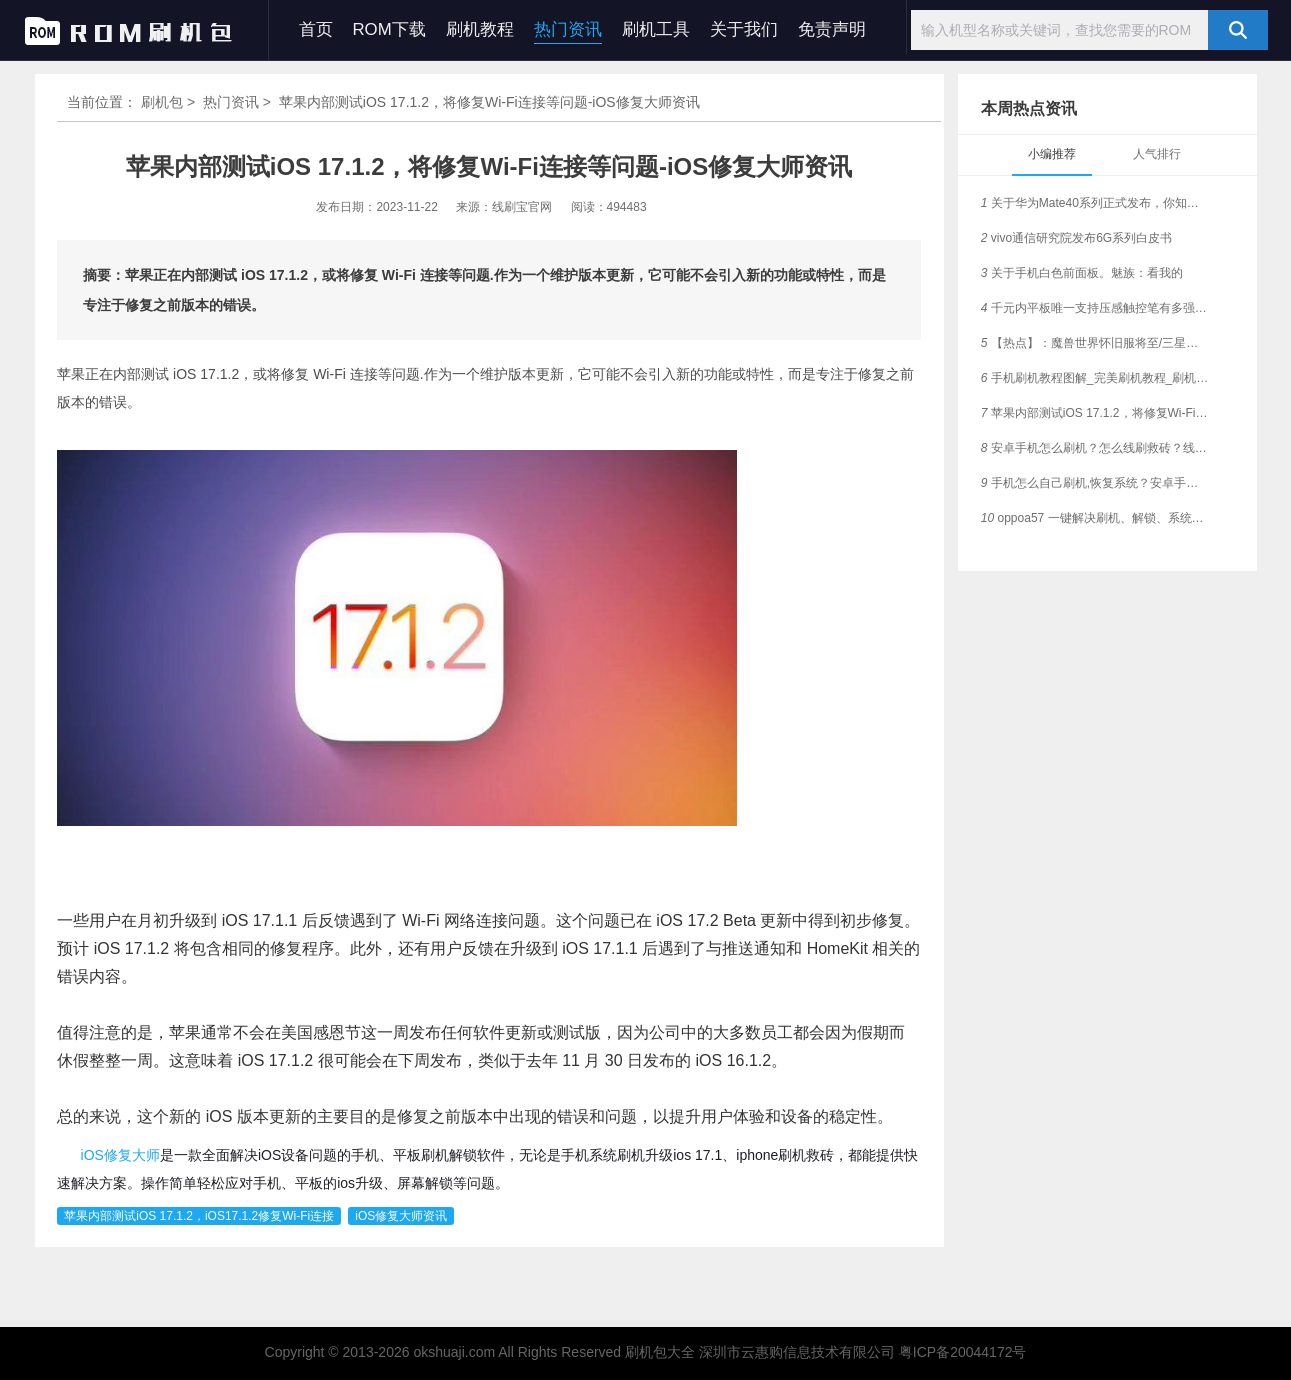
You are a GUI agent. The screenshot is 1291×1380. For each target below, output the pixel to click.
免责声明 (832, 29)
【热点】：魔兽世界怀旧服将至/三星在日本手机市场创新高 (1095, 343)
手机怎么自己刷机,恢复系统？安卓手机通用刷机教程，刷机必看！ (1095, 483)
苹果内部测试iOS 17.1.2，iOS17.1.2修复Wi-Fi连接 (199, 1216)
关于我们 (744, 29)
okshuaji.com (454, 1352)
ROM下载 (389, 29)
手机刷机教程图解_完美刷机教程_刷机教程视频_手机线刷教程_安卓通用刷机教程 (1095, 378)
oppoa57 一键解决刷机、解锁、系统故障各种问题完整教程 (1095, 518)
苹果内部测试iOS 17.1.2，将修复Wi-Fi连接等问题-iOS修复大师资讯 (1095, 413)
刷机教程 (480, 29)
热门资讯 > (239, 102)
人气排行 (1157, 154)
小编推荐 (1052, 154)
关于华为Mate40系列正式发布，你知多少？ (1095, 203)
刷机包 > (170, 102)
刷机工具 (656, 29)
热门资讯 (568, 29)
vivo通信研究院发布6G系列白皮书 (1076, 238)
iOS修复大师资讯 (401, 1216)
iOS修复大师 (120, 1155)
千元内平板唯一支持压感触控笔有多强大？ (1095, 308)
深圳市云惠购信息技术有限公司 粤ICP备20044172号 (863, 1352)
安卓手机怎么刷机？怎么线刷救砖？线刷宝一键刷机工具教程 (1095, 448)
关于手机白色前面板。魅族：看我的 (1082, 273)
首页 (316, 29)
